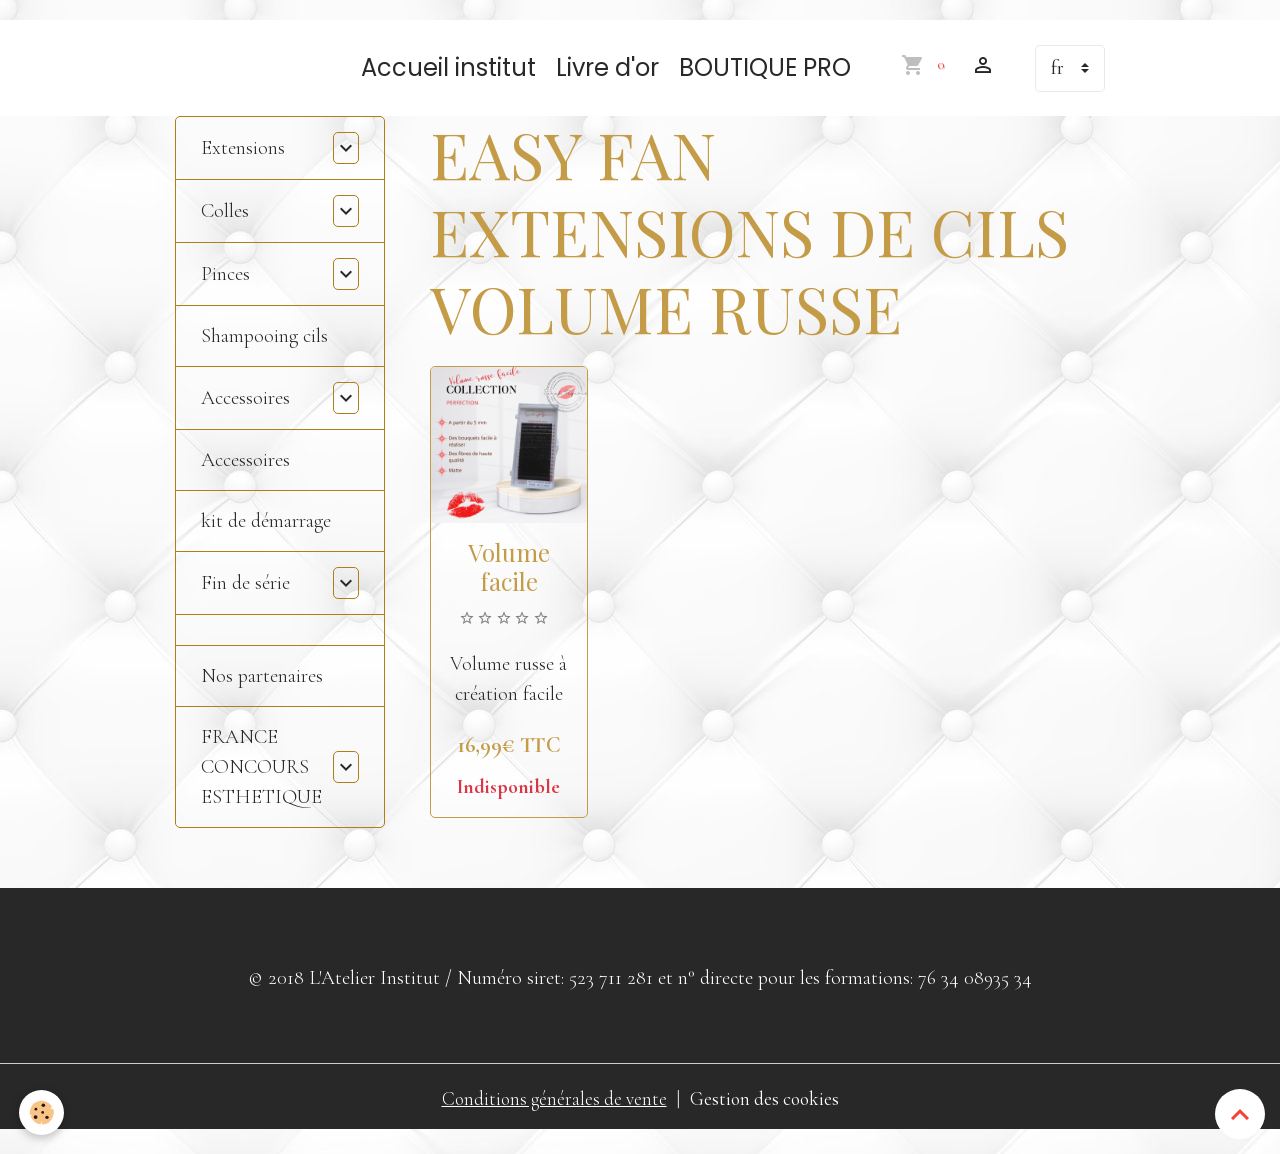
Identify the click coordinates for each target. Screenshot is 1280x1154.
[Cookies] (42, 1112)
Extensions (243, 168)
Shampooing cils (264, 356)
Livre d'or (607, 87)
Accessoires (245, 418)
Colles (225, 231)
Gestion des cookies (768, 1119)
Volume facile (509, 586)
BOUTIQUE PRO (765, 87)
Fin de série (245, 603)
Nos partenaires (262, 696)
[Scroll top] (1240, 1114)
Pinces (225, 294)
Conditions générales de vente (552, 1119)
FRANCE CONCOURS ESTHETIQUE (261, 787)
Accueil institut (448, 87)
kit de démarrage (266, 541)
